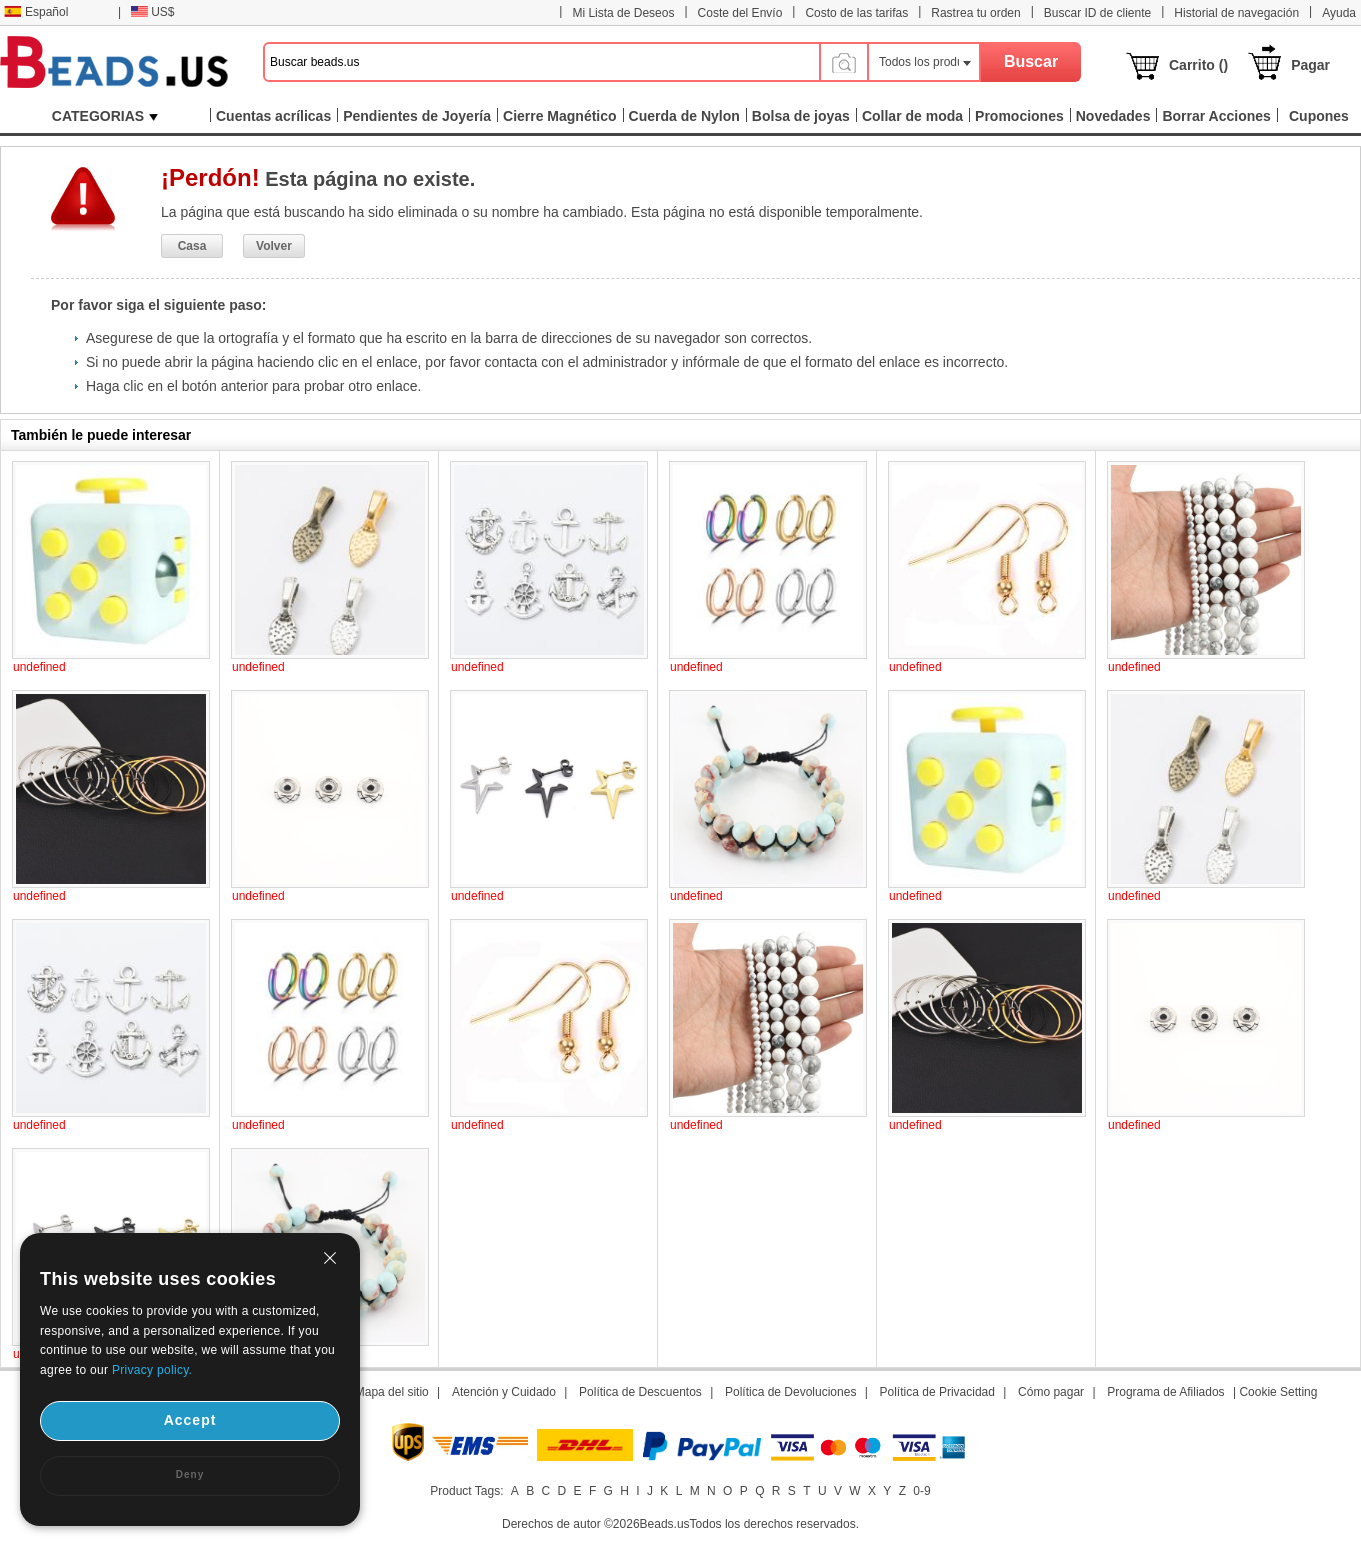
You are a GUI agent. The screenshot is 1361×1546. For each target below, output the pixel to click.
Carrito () (1198, 65)
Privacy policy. (152, 1370)
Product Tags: (466, 1491)
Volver (274, 246)
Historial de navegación (1236, 13)
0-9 (921, 1491)
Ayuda (1339, 13)
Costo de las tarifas (856, 13)
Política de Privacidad (937, 1392)
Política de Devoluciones (790, 1392)
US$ (152, 12)
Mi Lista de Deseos (623, 13)
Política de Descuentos (640, 1392)
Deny (190, 1474)
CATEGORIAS (105, 116)
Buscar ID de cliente (1097, 13)
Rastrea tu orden (975, 13)
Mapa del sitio (392, 1392)
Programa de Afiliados (1165, 1392)
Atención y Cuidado (504, 1392)
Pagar (1310, 65)
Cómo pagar (1051, 1392)
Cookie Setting (1278, 1392)
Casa (192, 246)
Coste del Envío (740, 13)
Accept (190, 1420)
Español (36, 12)
